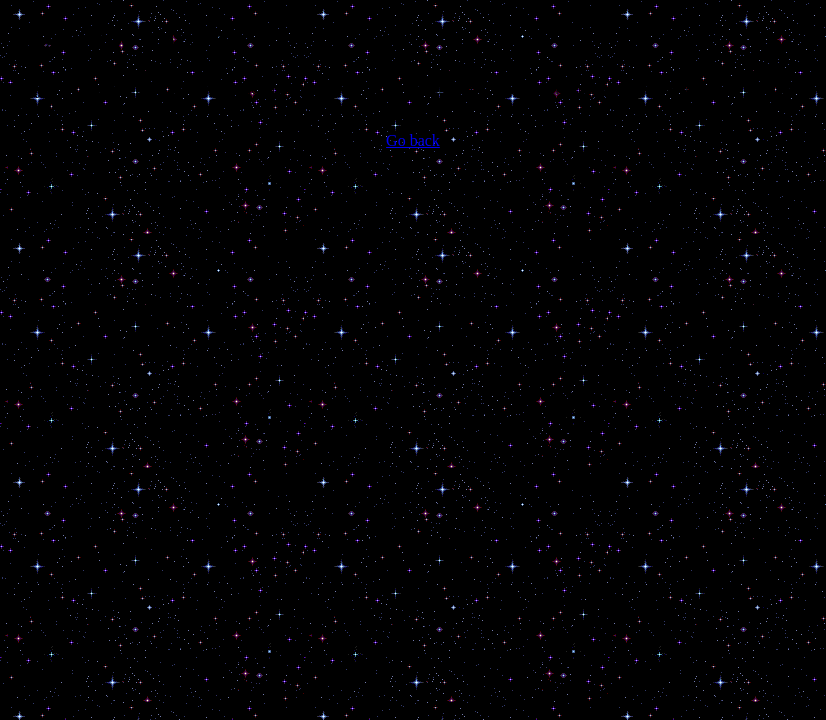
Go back (413, 140)
